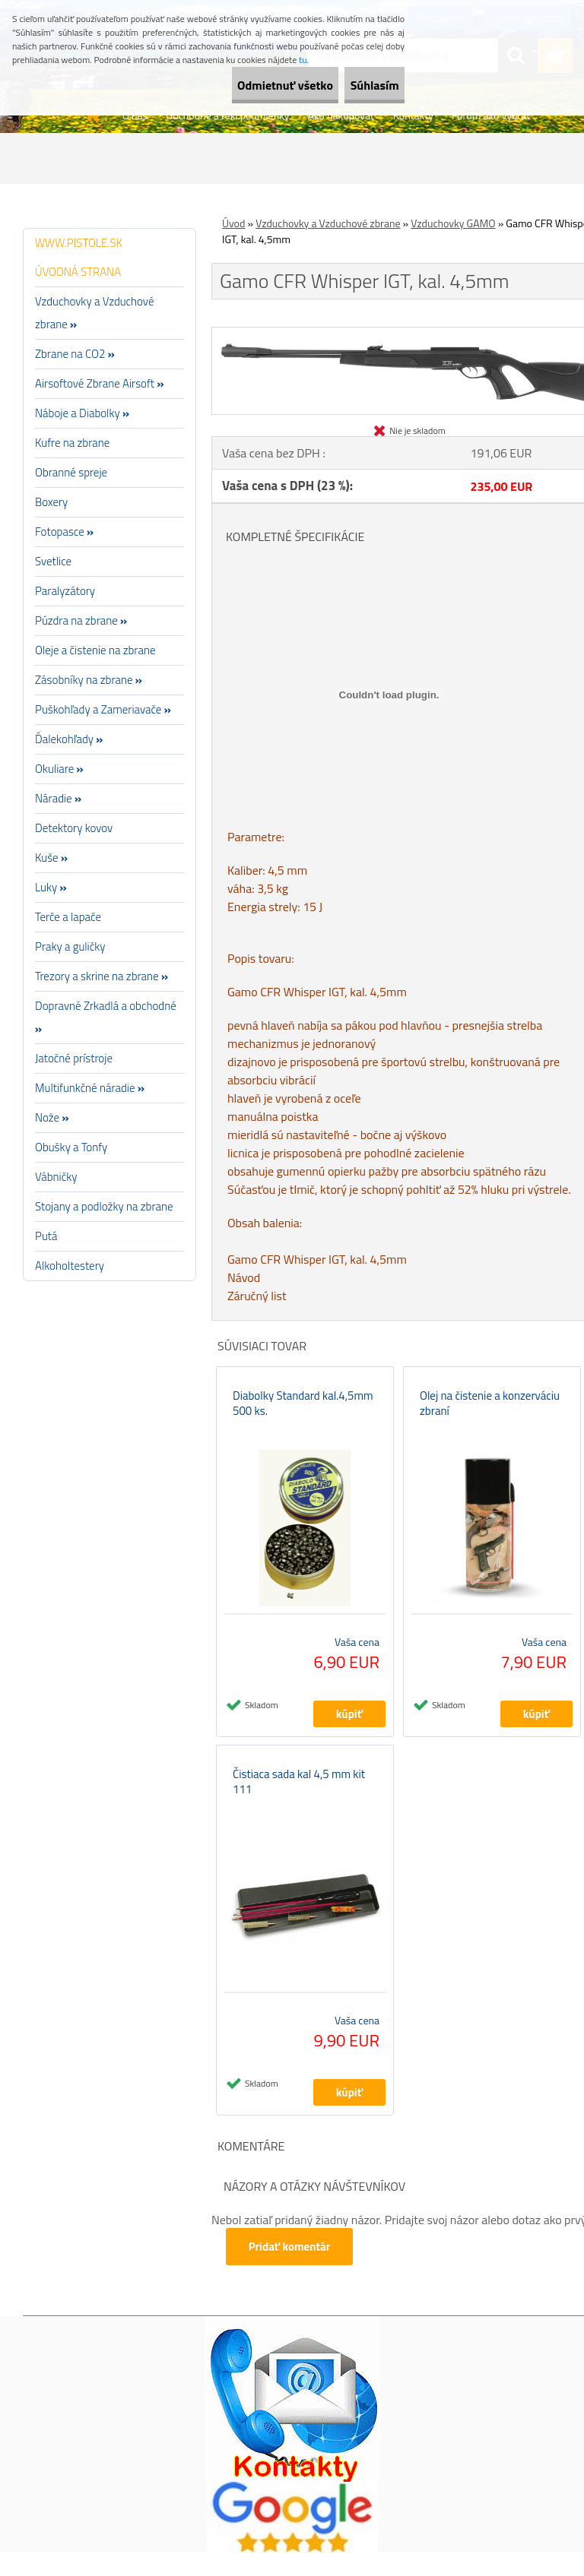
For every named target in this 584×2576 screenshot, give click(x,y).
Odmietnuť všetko (245, 85)
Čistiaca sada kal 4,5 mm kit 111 (299, 1805)
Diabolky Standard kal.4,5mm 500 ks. (303, 1415)
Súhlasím (361, 85)
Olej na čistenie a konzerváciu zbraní (490, 1415)
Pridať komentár (292, 2270)
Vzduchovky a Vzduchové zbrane (328, 223)
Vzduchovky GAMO (453, 223)
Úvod (233, 223)
